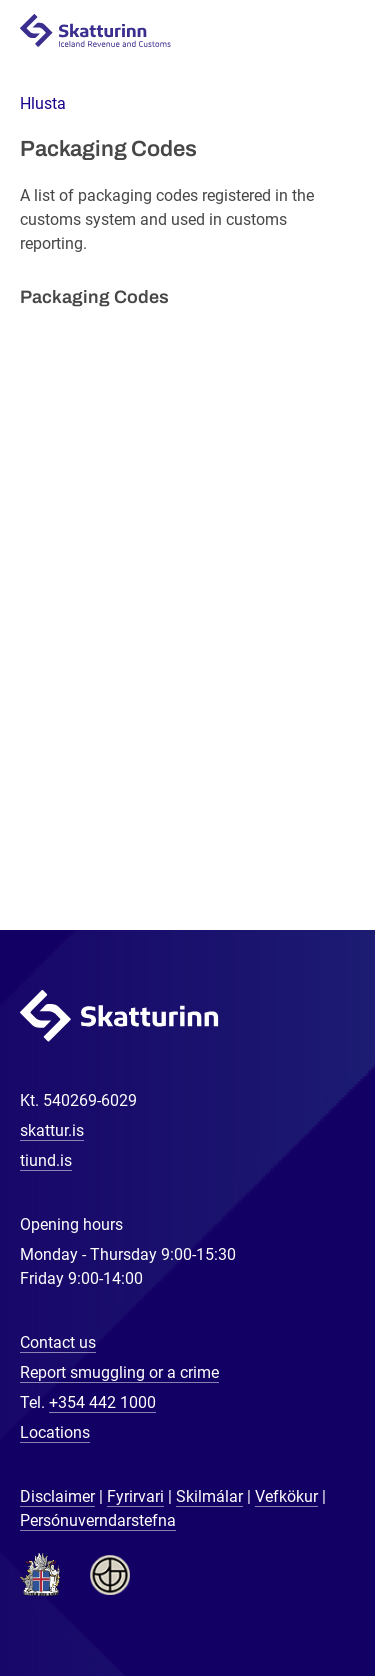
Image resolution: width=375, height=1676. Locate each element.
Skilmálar (209, 1496)
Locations (55, 1432)
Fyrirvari (135, 1496)
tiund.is (46, 1160)
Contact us (58, 1342)
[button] (43, 103)
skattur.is (52, 1130)
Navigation (336, 31)
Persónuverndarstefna (98, 1520)
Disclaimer (57, 1496)
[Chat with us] (295, 1596)
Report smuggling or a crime (119, 1372)
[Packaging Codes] (187, 613)
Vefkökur (286, 1496)
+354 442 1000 (102, 1402)
